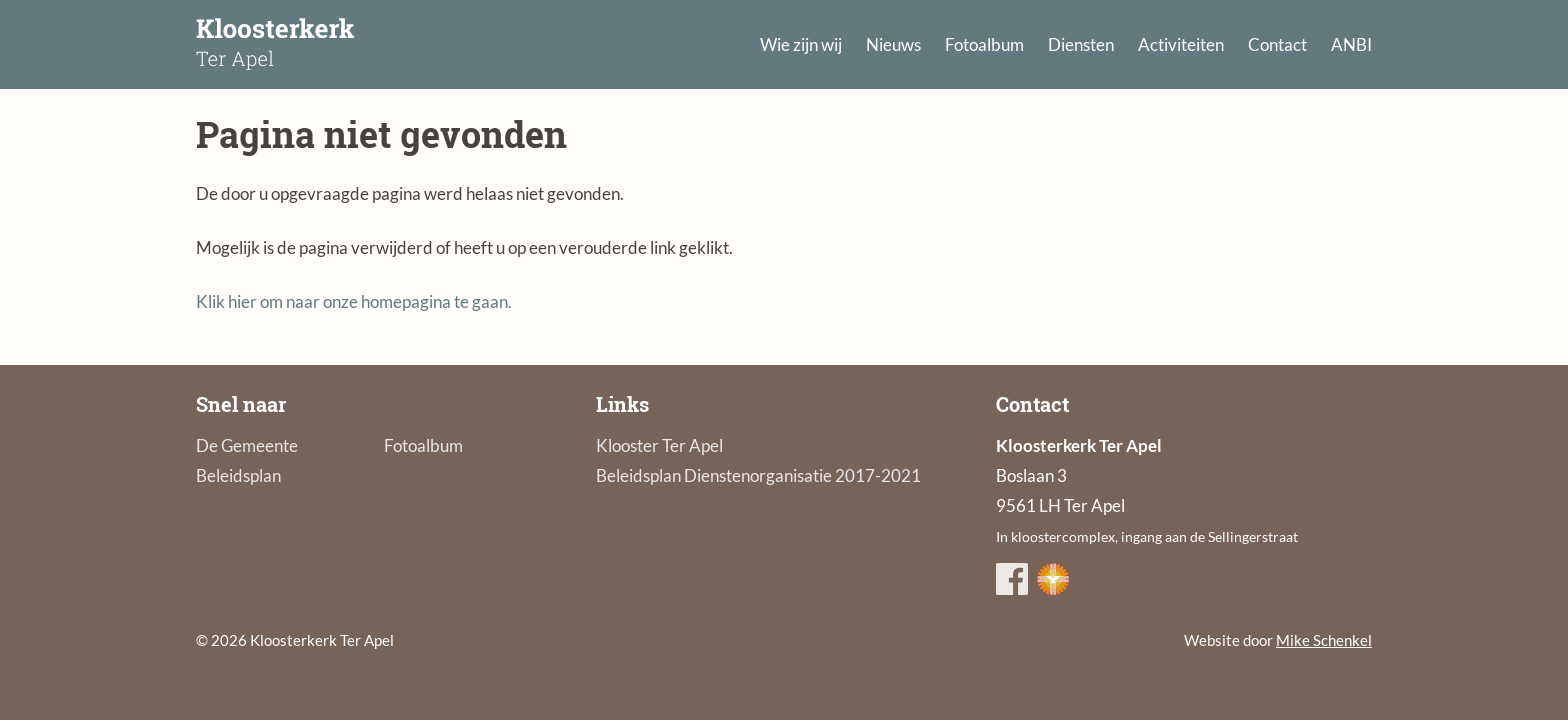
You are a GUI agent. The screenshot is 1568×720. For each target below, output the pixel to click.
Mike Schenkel (1324, 640)
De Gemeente (247, 445)
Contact (1277, 44)
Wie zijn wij (801, 44)
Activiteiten (1181, 44)
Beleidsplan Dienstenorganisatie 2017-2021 (758, 475)
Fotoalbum (984, 44)
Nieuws (893, 44)
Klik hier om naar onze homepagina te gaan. (354, 301)
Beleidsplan (238, 475)
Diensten (1081, 44)
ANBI (1351, 44)
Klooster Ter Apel (659, 445)
